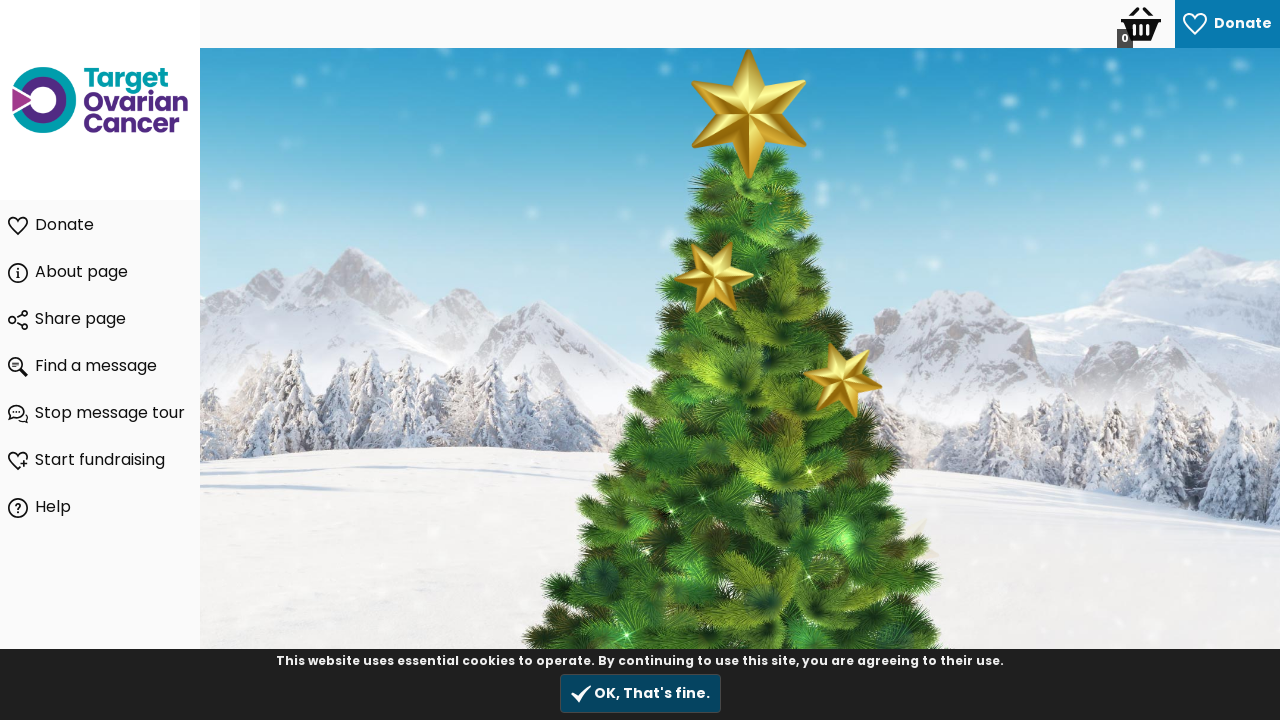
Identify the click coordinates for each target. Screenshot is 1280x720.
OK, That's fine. (640, 693)
